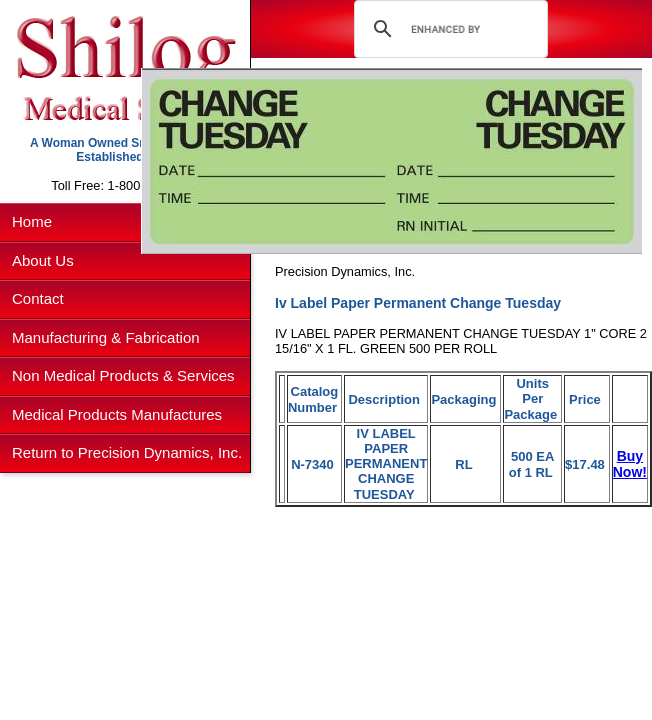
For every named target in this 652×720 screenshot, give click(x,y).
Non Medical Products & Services (123, 375)
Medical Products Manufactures (117, 414)
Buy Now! (630, 464)
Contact (38, 298)
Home (32, 221)
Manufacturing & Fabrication (106, 337)
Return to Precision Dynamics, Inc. (127, 452)
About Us (43, 260)
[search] (447, 29)
